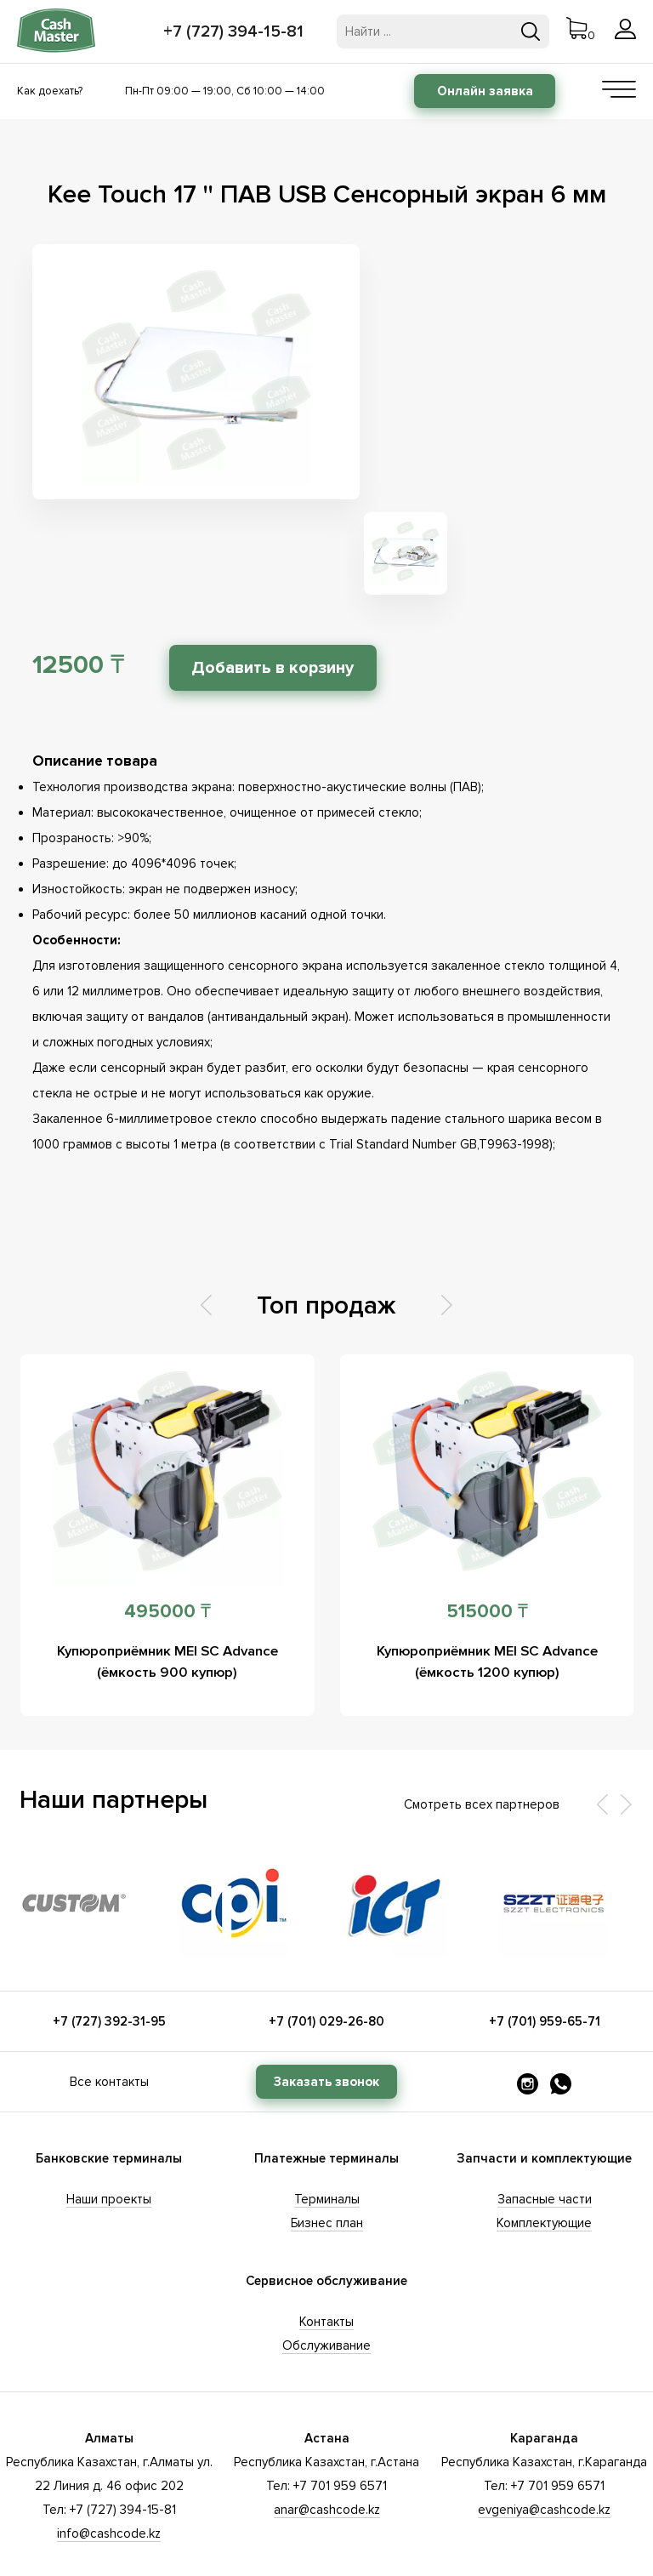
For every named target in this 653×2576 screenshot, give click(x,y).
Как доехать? (49, 91)
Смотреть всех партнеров (481, 1705)
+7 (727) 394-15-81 (235, 31)
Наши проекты (108, 2099)
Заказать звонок (326, 1982)
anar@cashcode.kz (327, 2410)
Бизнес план (327, 2123)
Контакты (326, 2222)
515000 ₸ (487, 1512)
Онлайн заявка (485, 91)
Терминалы (327, 2099)
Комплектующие (544, 2123)
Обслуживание (326, 2246)
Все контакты (109, 1982)
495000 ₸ (167, 1512)
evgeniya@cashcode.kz (544, 2410)
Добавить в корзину (280, 568)
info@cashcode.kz (109, 2434)
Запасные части (544, 2099)
